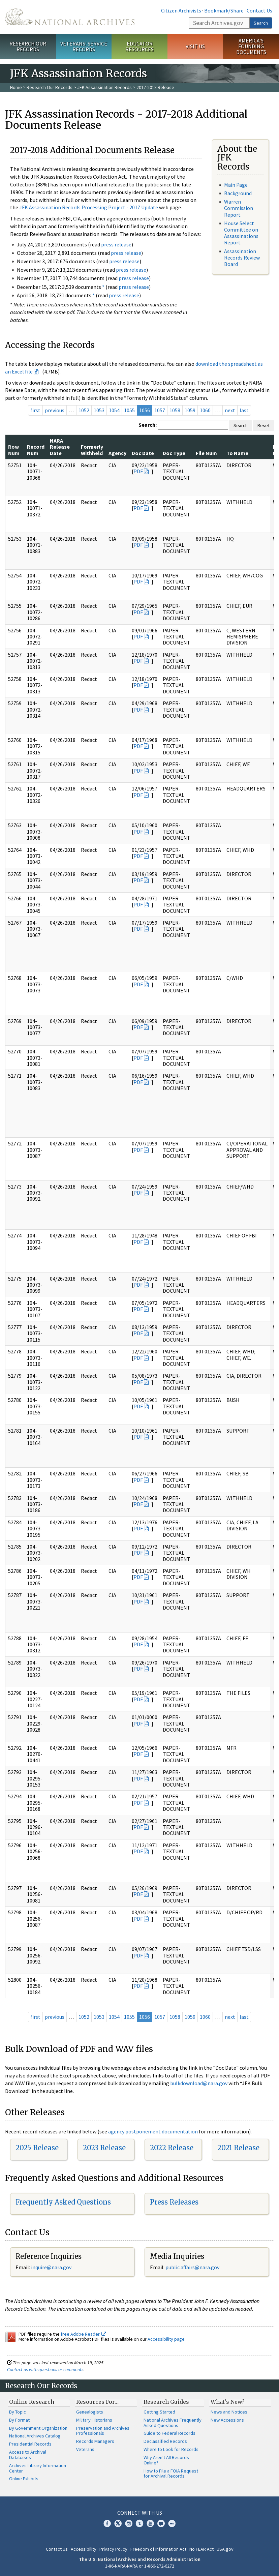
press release (116, 244)
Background (238, 193)
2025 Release (37, 2148)
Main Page (236, 184)
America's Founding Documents (251, 46)
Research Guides (166, 2401)
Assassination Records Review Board (242, 257)
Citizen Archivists (181, 10)
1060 (205, 410)
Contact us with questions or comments (45, 2369)
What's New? (228, 2401)
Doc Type (174, 453)
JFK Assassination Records (104, 87)
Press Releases (174, 2202)
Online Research (31, 2401)
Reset (263, 425)
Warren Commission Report (238, 208)
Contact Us (259, 10)
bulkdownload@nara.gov (198, 2083)
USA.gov (225, 2549)
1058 (174, 410)
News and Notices (229, 2412)
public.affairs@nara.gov (192, 2267)
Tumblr (139, 2523)
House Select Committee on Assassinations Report (241, 233)
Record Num (35, 449)
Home (16, 87)
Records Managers (95, 2441)
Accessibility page (166, 2339)
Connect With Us (139, 2512)
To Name (237, 453)
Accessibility (83, 2549)
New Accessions (227, 2420)
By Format (19, 2420)
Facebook (107, 2523)
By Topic (17, 2412)
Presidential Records (30, 2444)
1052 (84, 410)
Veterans (85, 2449)
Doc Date (143, 453)
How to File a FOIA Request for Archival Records (171, 2473)
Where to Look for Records (171, 2449)
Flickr (172, 2523)
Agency (117, 453)
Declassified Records (165, 2441)
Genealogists (89, 2412)
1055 (129, 410)
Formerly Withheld (92, 449)
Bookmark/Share (224, 10)
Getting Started (159, 2412)
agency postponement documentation (153, 2131)
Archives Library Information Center (37, 2468)
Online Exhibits (23, 2479)
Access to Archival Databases (27, 2454)
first (35, 410)
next (230, 410)
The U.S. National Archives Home (69, 16)
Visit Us (195, 46)
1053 (99, 410)
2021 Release (238, 2148)
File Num (206, 453)
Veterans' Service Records (83, 46)
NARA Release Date (60, 446)
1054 (114, 410)
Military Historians (94, 2420)
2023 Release (104, 2148)
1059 (190, 410)
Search (261, 23)
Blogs (161, 2523)
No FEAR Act (201, 2549)
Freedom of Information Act (158, 2549)
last (244, 410)
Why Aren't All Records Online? (166, 2460)
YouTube (150, 2523)
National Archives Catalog (35, 2436)
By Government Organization (38, 2428)
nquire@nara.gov (51, 2267)
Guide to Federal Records (169, 2433)
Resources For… (97, 2401)
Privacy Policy (113, 2549)
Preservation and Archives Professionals (102, 2430)
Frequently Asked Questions (63, 2202)
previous (54, 410)
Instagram (129, 2523)
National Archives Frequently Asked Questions (173, 2422)
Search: (147, 424)
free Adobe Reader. (83, 2334)
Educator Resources (139, 46)
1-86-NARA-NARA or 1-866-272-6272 (139, 2566)
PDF (138, 471)
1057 (159, 410)
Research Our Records (27, 46)
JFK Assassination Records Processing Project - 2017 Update (88, 207)
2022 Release (171, 2148)
